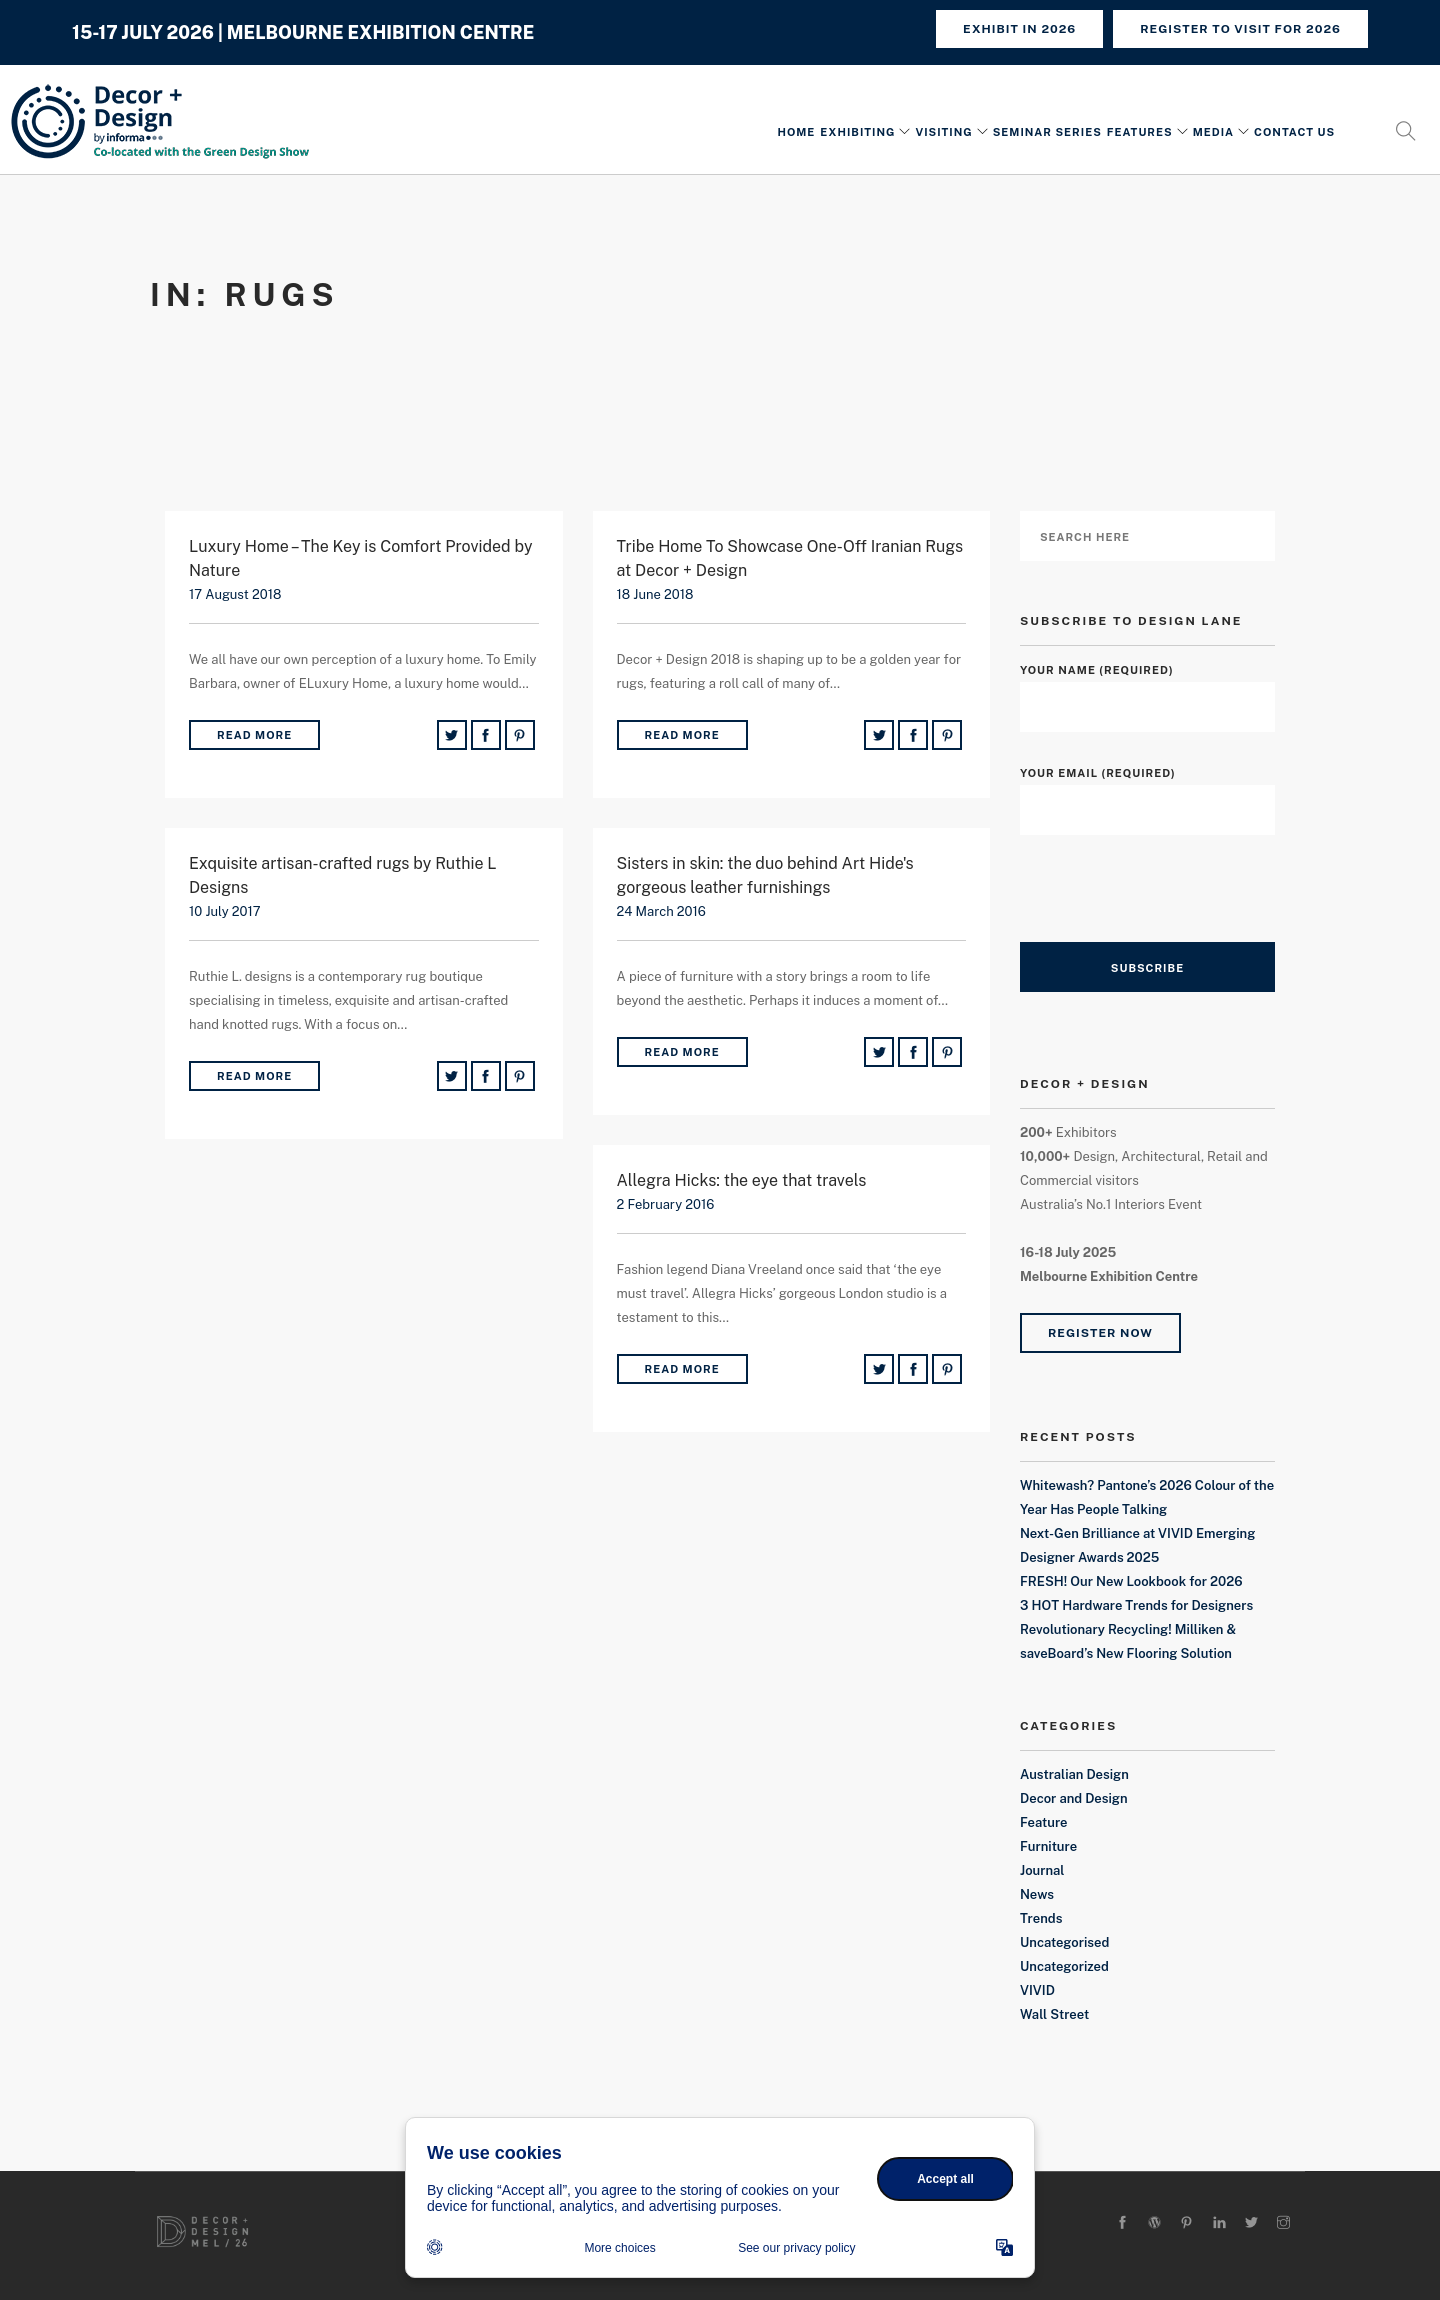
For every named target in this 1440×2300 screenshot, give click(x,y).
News (1037, 1894)
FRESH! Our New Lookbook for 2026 (1131, 1581)
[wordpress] (1154, 2223)
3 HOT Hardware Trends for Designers (1136, 1605)
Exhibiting (857, 133)
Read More (254, 735)
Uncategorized (1064, 1966)
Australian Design (1074, 1774)
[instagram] (1283, 2223)
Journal (1042, 1870)
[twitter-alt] (1251, 2223)
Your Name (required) (1147, 688)
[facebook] (1122, 2223)
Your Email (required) (1147, 791)
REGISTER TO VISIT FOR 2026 (1240, 29)
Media (1213, 133)
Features (1140, 133)
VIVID (1037, 1990)
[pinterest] (1186, 2223)
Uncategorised (1064, 1942)
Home (796, 133)
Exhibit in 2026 (1019, 29)
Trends (1041, 1918)
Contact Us (1294, 133)
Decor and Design (1074, 1798)
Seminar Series (1047, 133)
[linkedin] (1219, 2223)
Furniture (1048, 1846)
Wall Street (1054, 2014)
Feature (1044, 1822)
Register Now (1100, 1333)
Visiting (943, 133)
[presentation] (1172, 903)
